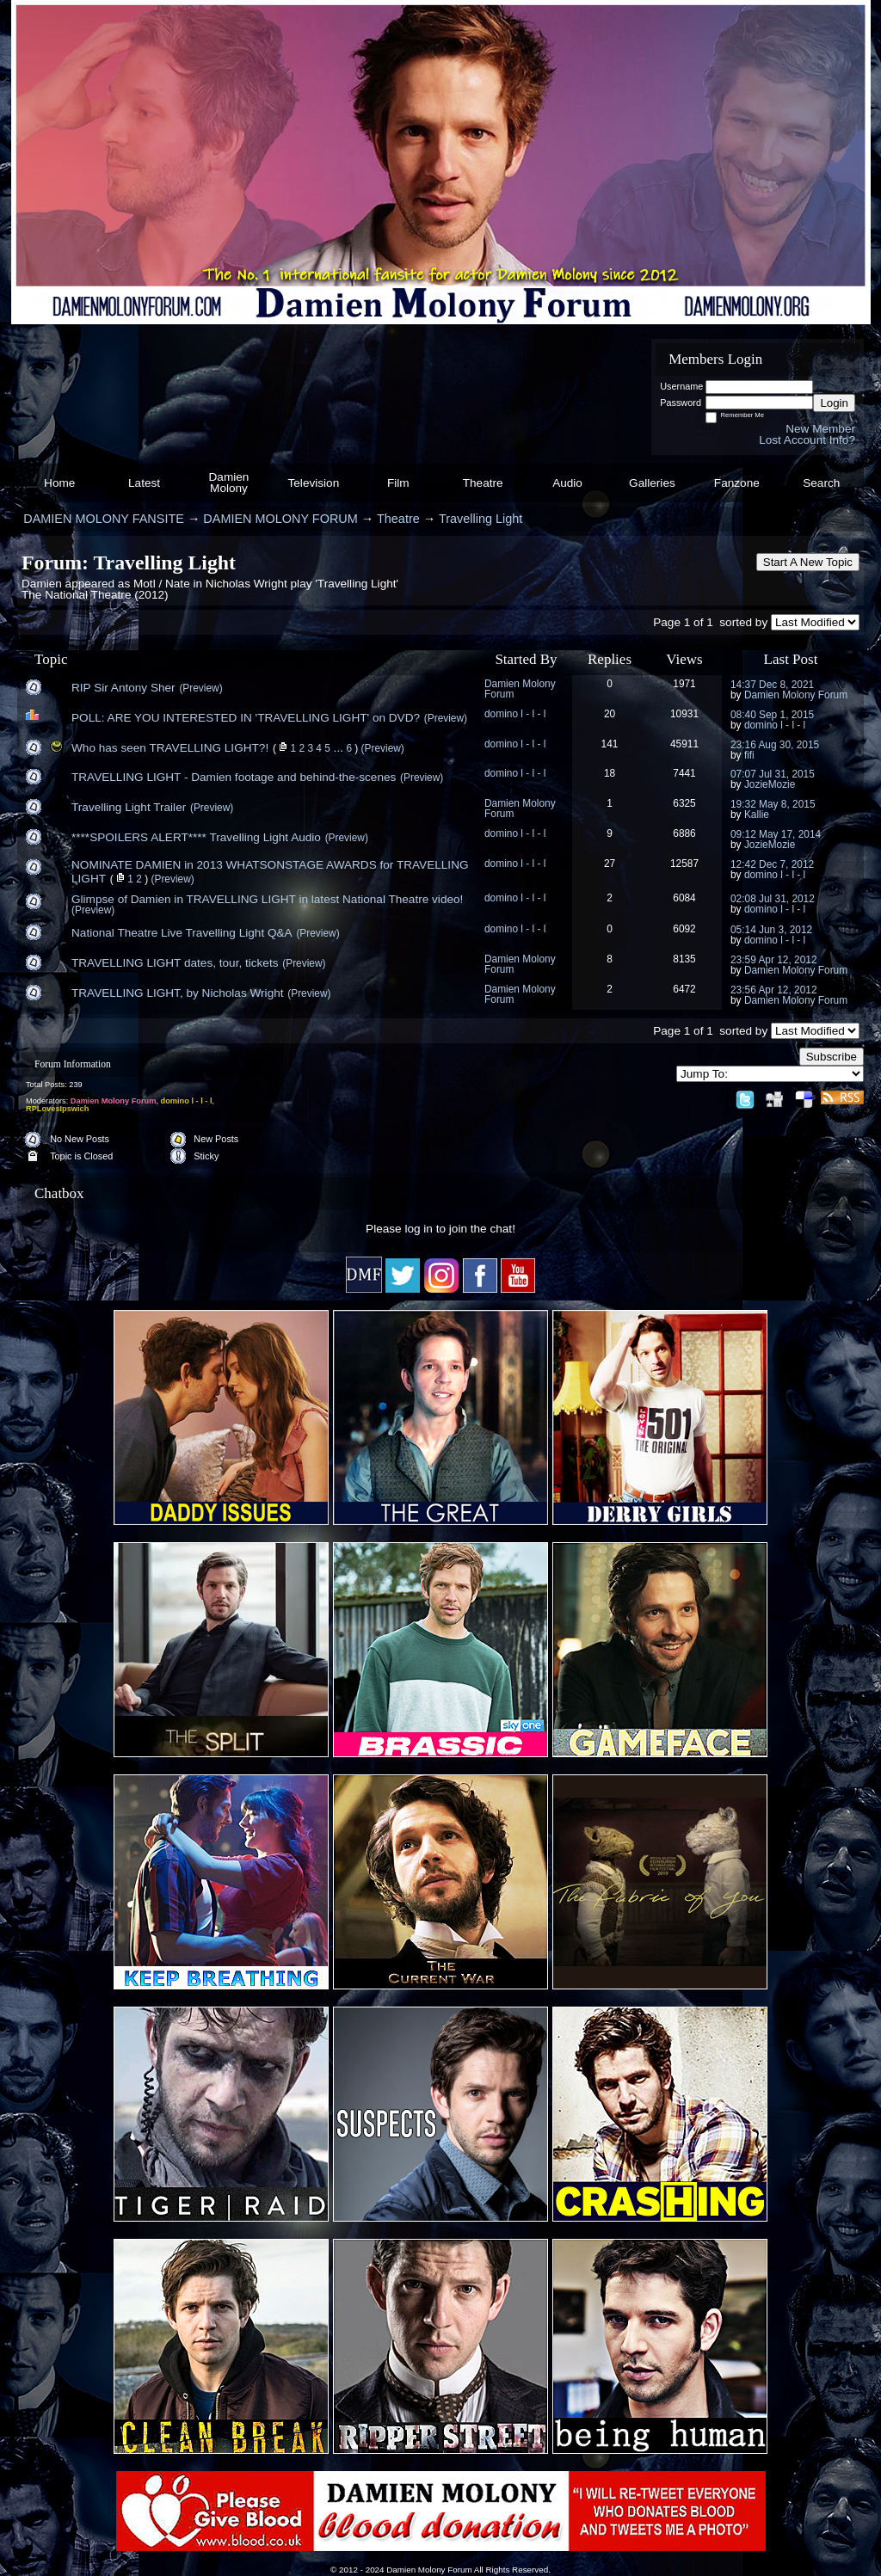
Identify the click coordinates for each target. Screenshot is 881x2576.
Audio (567, 482)
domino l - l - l (514, 714)
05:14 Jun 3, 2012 (771, 930)
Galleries (652, 482)
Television (314, 482)
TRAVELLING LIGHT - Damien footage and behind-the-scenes (233, 777)
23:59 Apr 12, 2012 (773, 960)
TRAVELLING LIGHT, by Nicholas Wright (177, 993)
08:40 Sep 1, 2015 (772, 715)
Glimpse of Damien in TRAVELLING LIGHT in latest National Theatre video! (267, 899)
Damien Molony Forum (520, 689)
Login (834, 403)
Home (59, 482)
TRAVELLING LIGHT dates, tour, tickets (175, 962)
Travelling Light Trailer (128, 807)
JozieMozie (769, 784)
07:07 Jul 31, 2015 (772, 774)
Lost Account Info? (807, 439)
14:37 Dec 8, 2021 (772, 685)
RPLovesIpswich (57, 1108)
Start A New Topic (808, 562)
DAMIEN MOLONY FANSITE (103, 519)
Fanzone (737, 482)
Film (398, 482)
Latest (144, 482)
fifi (749, 755)
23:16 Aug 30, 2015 (774, 745)
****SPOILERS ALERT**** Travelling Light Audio (196, 837)
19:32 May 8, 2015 (773, 804)
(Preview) (200, 688)
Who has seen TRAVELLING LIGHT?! (169, 747)
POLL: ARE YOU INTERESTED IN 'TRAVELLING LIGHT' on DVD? (245, 717)
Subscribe (831, 1056)
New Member (820, 428)
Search (821, 482)
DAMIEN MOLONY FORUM (280, 519)
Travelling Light (480, 519)
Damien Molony (229, 482)
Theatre (483, 482)
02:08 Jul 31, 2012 (772, 899)
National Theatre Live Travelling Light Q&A (182, 932)
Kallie (756, 814)
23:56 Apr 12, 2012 (773, 990)
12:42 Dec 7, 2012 (772, 864)
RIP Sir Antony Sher (123, 687)
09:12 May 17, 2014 (775, 834)
